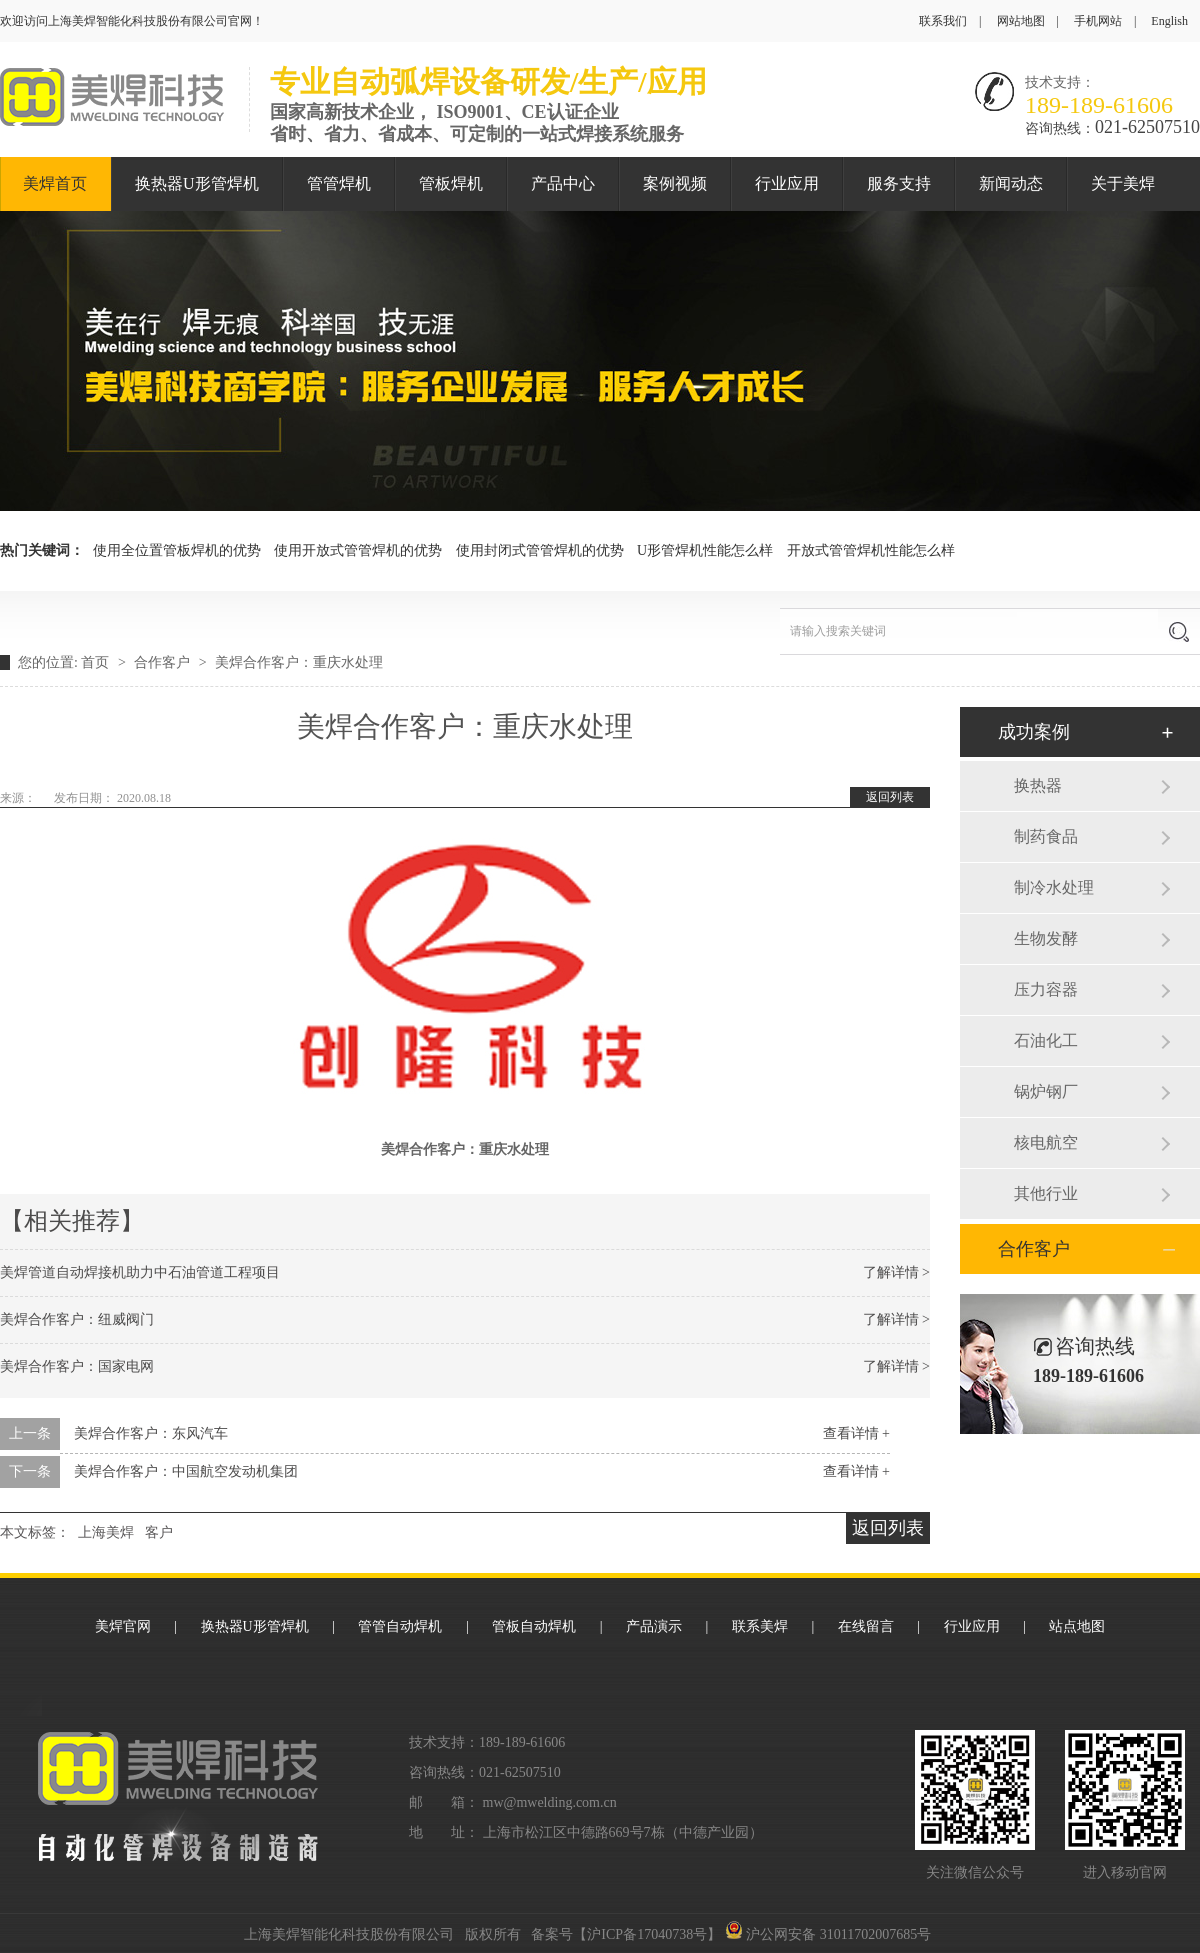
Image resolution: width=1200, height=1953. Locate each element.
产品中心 (563, 183)
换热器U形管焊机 (197, 183)
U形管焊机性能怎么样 (705, 550)
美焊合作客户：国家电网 (77, 1366)
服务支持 (899, 183)
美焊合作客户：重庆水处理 (299, 662)
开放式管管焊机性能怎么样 (871, 550)
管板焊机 (451, 183)
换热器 (1038, 785)
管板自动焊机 (534, 1626)
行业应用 (787, 183)
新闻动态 (1011, 183)
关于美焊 (1123, 183)
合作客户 (164, 662)
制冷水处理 (1054, 887)
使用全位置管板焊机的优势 (177, 550)
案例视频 (675, 183)
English (1169, 21)
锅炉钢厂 (1046, 1091)
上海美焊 (106, 1532)
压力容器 (1046, 989)
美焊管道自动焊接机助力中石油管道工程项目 (140, 1272)
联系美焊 (760, 1626)
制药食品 (1046, 836)
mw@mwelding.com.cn (550, 1802)
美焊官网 (123, 1626)
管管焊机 (339, 183)
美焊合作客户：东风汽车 (151, 1433)
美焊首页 (55, 183)
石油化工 (1046, 1040)
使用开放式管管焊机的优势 (358, 550)
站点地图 (1077, 1626)
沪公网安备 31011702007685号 (828, 1934)
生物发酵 (1046, 938)
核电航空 (1046, 1142)
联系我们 (943, 21)
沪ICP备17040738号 (647, 1934)
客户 (159, 1532)
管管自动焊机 (400, 1626)
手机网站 (1098, 21)
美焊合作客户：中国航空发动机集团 (186, 1471)
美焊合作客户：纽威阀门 (77, 1319)
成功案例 (1034, 732)
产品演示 (654, 1626)
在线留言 (866, 1626)
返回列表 (890, 797)
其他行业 (1046, 1193)
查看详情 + (856, 1433)
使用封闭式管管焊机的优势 (540, 550)
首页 (97, 662)
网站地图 (1021, 21)
